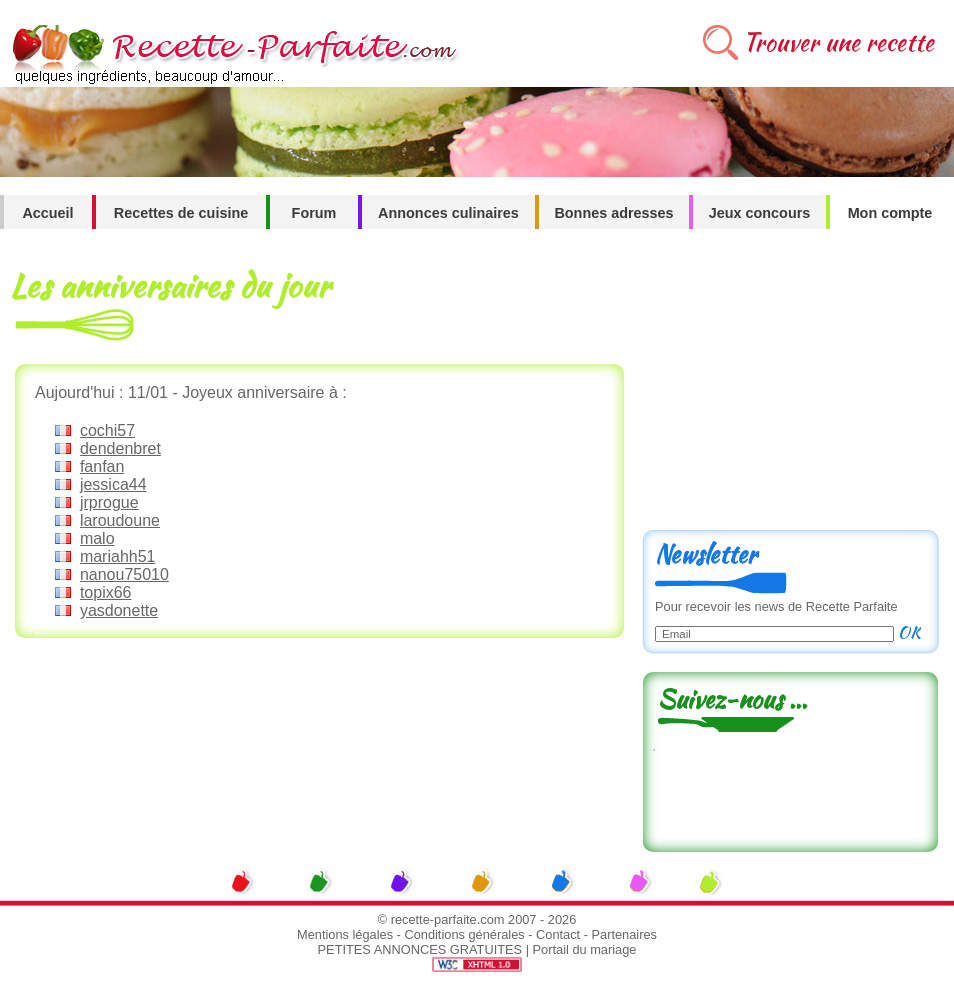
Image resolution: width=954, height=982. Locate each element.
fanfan (102, 466)
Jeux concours (760, 213)
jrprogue (109, 502)
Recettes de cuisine (181, 213)
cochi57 (107, 430)
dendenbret (120, 448)
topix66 (106, 592)
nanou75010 (124, 574)
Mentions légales (345, 934)
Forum (314, 213)
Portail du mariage (585, 949)
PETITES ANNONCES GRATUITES (420, 949)
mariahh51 (118, 556)
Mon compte (890, 213)
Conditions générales (464, 934)
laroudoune (120, 520)
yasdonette (119, 610)
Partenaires (624, 934)
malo (97, 538)
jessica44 (113, 484)
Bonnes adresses (613, 213)
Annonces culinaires (448, 213)
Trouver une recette (838, 42)
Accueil (47, 213)
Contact (558, 934)
